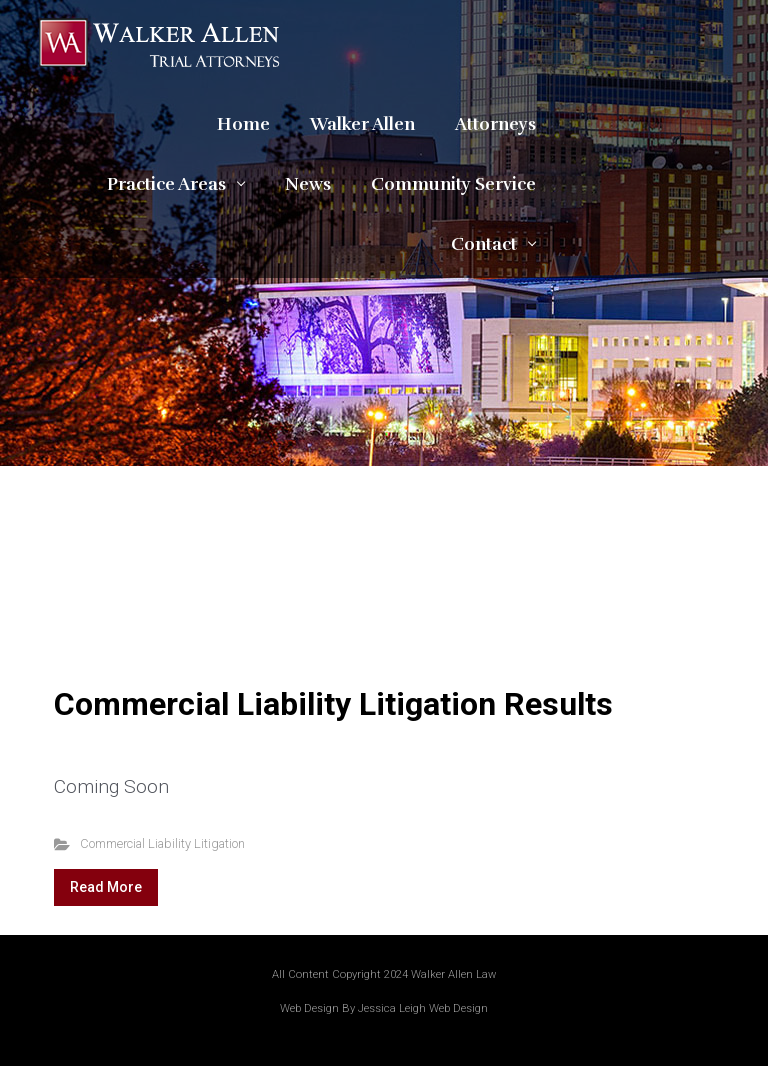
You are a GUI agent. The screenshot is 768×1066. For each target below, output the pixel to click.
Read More (106, 887)
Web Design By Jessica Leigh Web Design (384, 1008)
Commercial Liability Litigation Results (333, 704)
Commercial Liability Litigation (162, 843)
